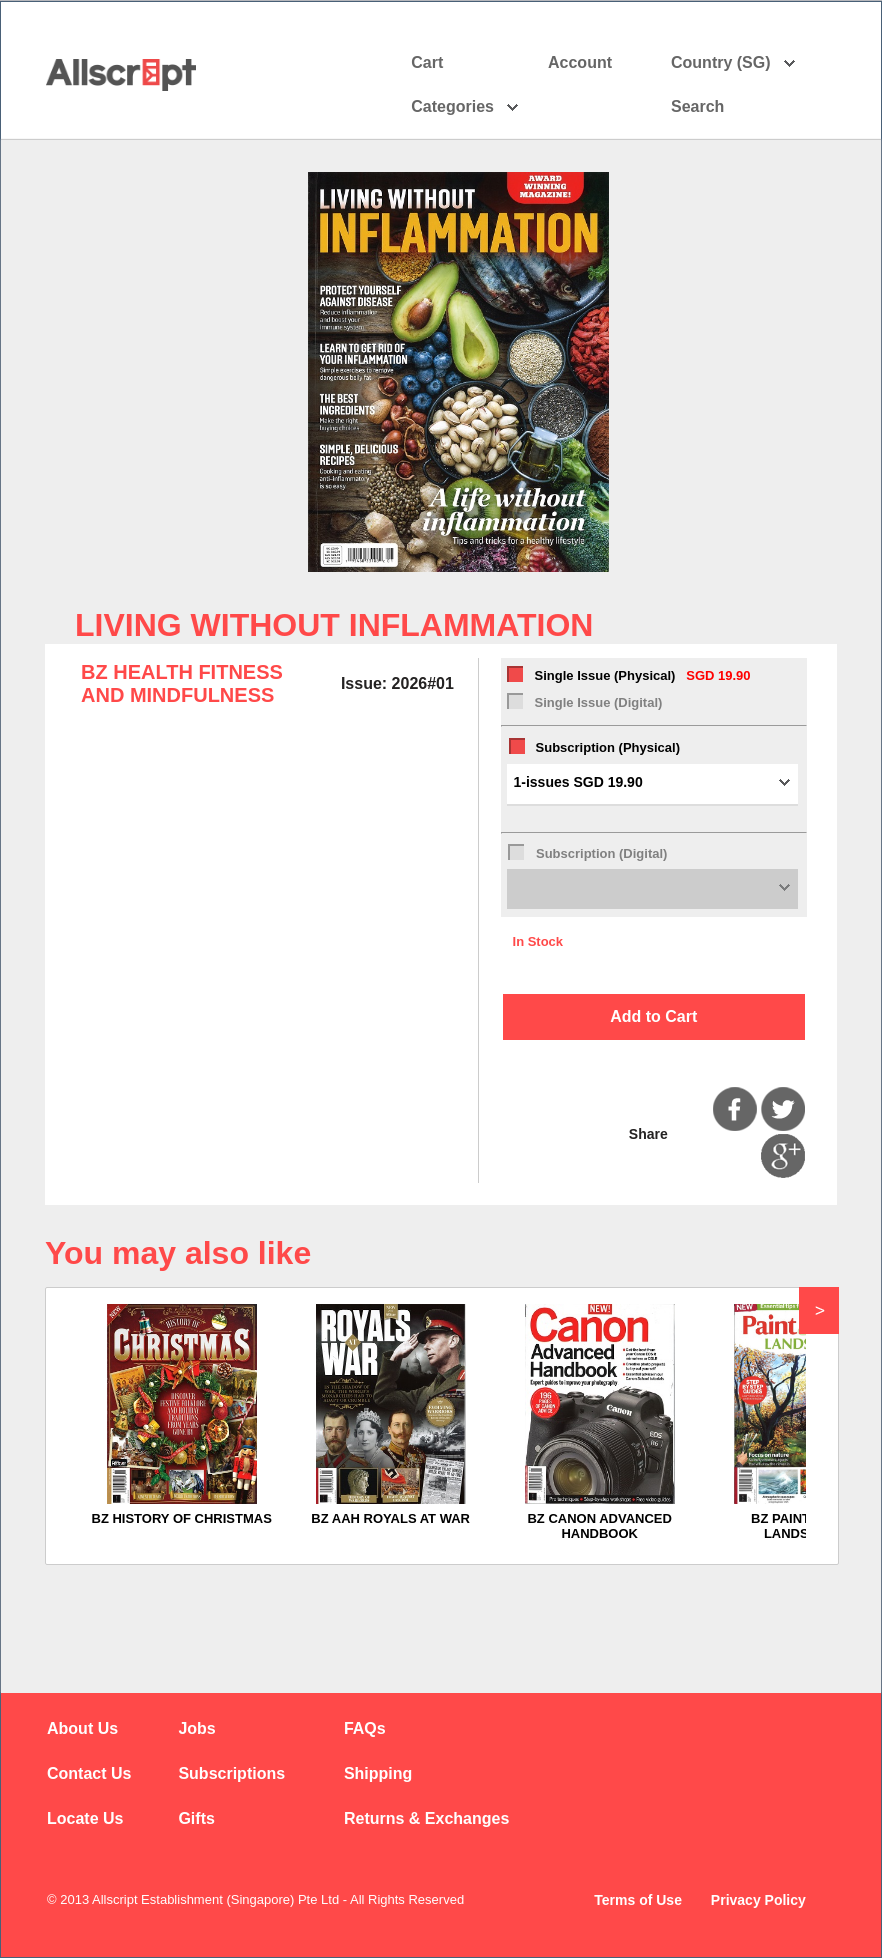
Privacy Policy (758, 1900)
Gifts (196, 1818)
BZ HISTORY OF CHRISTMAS (182, 1518)
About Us (82, 1728)
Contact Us (89, 1773)
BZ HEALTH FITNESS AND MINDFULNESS (182, 683)
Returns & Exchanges (426, 1818)
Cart (427, 62)
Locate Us (85, 1818)
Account (597, 63)
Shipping (378, 1773)
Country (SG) (733, 63)
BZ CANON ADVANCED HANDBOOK (599, 1526)
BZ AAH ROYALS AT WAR (390, 1518)
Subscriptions (231, 1773)
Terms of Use (638, 1900)
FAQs (365, 1728)
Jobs (196, 1728)
